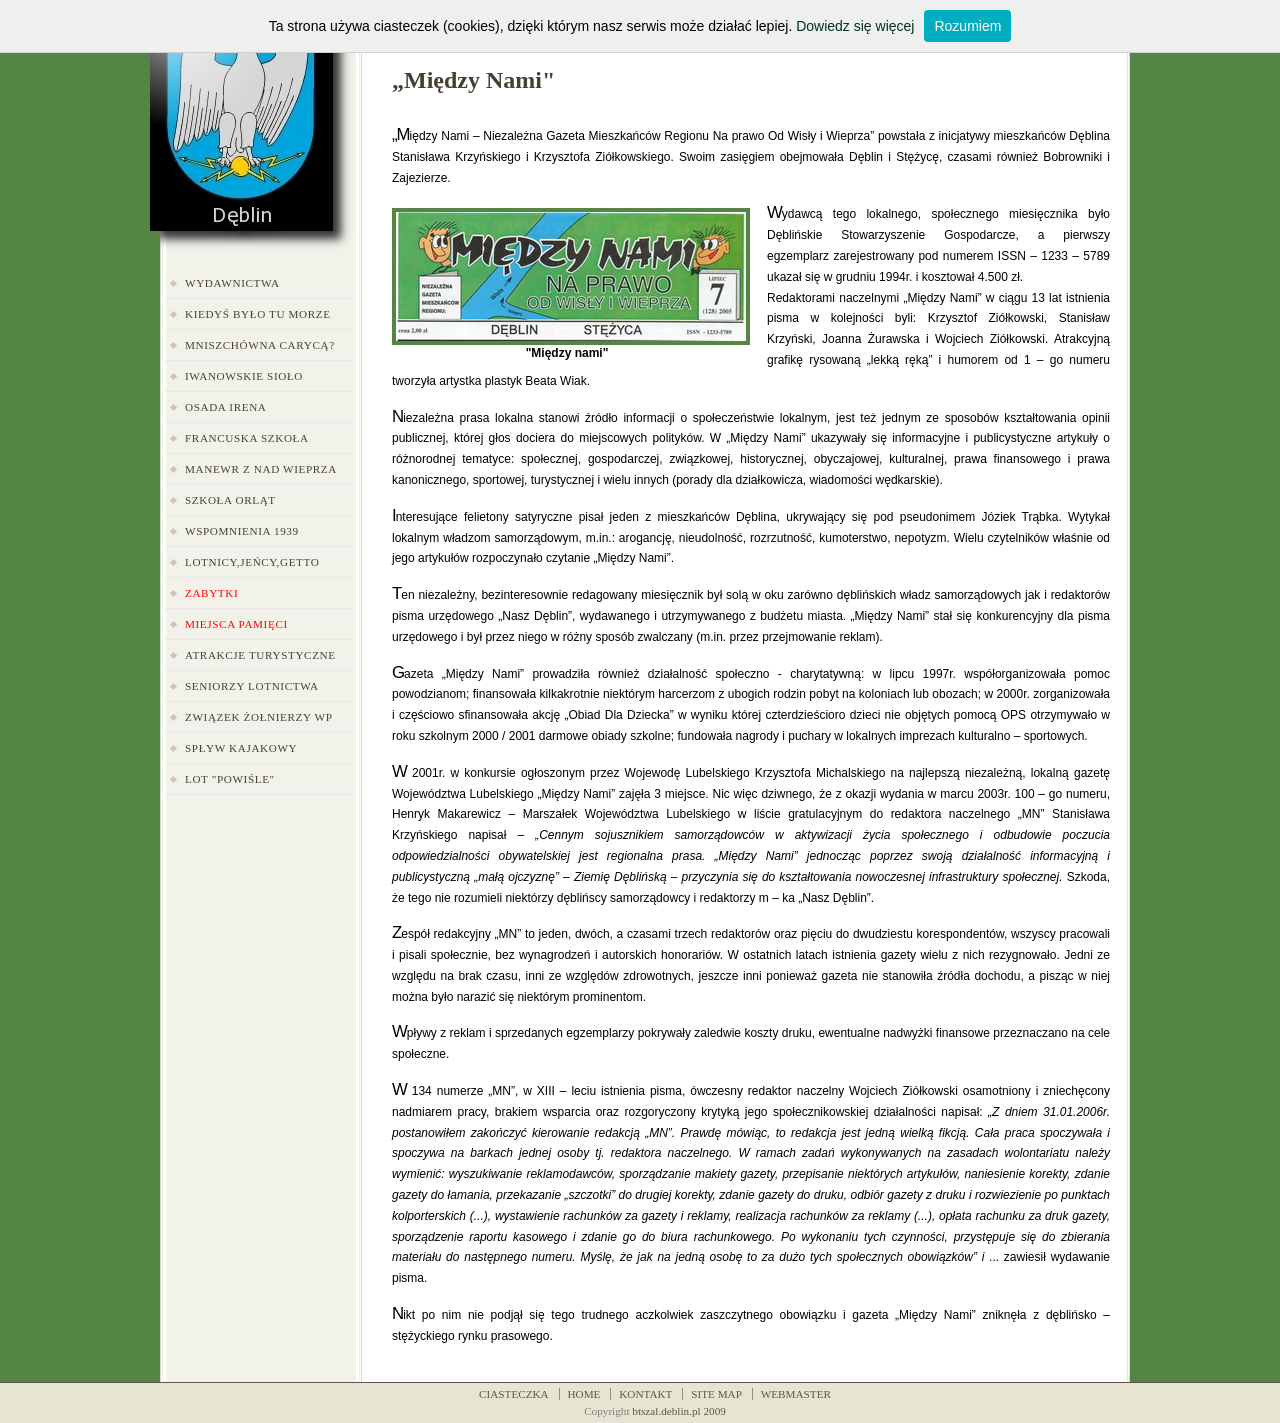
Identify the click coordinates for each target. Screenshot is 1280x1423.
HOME (584, 1394)
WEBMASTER (796, 1394)
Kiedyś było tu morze (258, 314)
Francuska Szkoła (247, 438)
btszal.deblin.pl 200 (676, 1411)
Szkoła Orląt (230, 500)
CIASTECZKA (514, 1394)
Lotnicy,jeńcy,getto (252, 562)
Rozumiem (967, 26)
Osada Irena (226, 407)
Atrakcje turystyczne (260, 655)
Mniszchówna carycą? (260, 345)
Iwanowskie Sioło (244, 376)
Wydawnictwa (232, 283)
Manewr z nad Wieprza (261, 469)
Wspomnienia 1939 (242, 531)
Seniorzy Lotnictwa (252, 686)
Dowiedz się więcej (855, 26)
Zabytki (211, 593)
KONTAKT (645, 1394)
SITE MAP (716, 1394)
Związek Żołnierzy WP (258, 717)
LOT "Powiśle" (230, 779)
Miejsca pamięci (236, 624)
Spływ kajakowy (241, 748)
